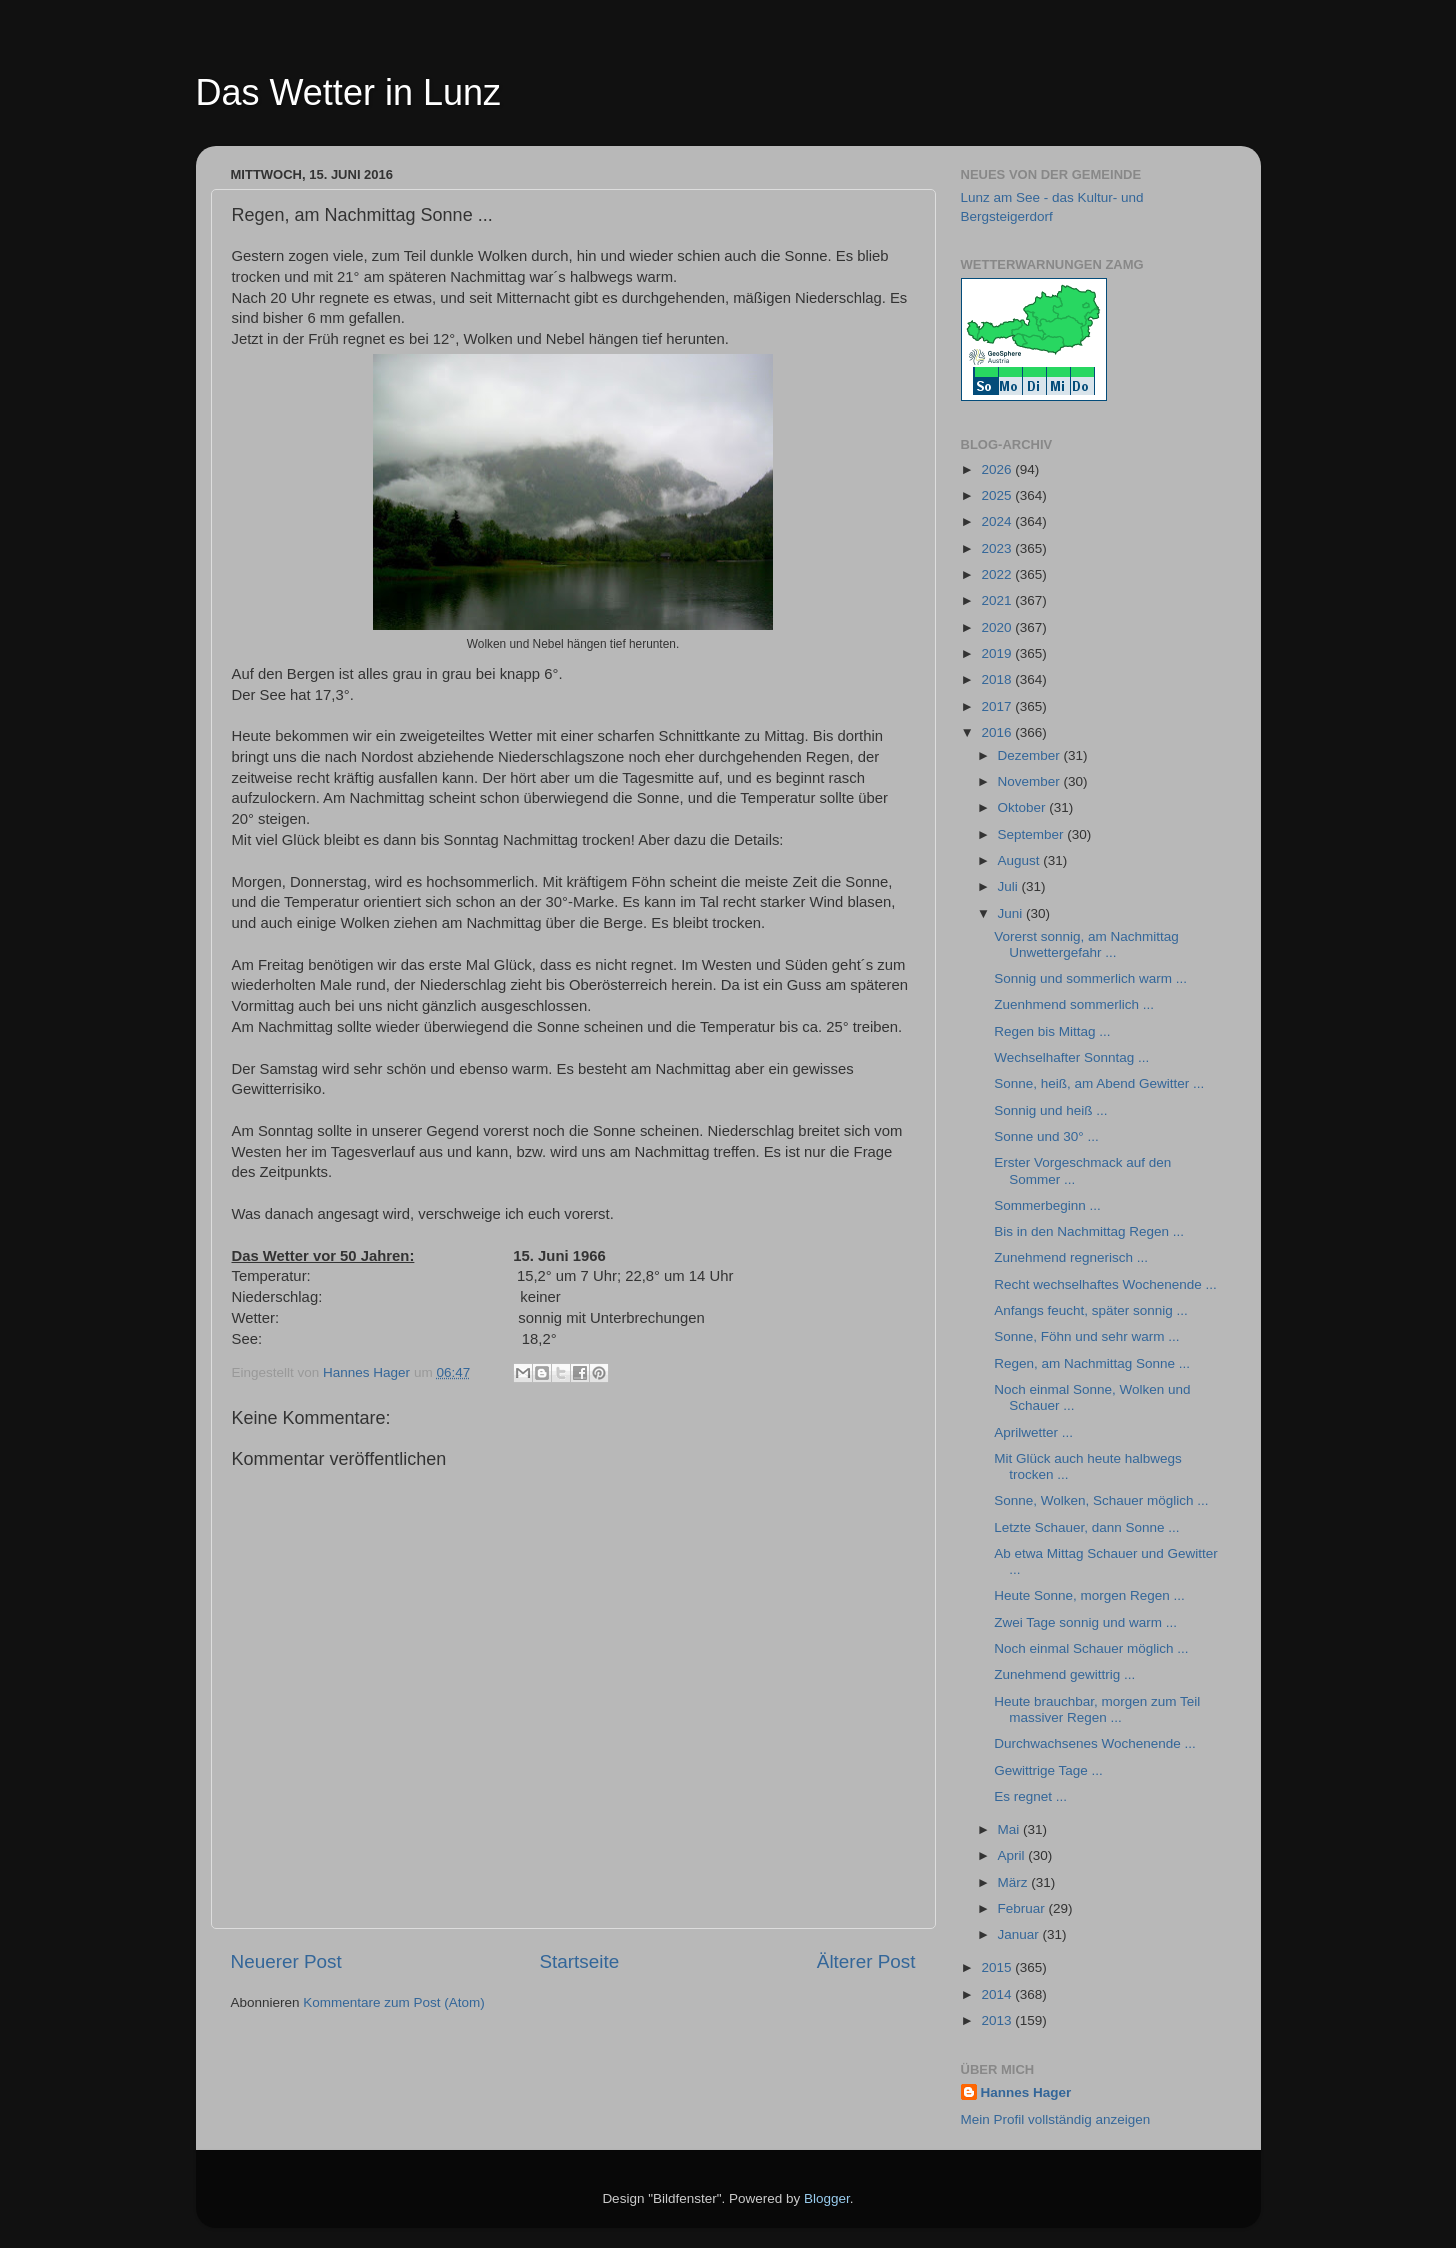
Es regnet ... (1030, 1796)
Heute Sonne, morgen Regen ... (1089, 1595)
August (1021, 860)
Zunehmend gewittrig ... (1064, 1674)
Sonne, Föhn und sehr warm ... (1086, 1336)
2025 (998, 495)
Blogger (827, 2198)
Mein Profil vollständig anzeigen (1056, 2119)
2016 (998, 732)
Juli (1010, 886)
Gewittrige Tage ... (1048, 1770)
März (1015, 1882)
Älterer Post (866, 1961)
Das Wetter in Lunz (348, 92)
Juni (1012, 913)
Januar (1020, 1934)
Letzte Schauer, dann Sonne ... (1086, 1527)
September (1033, 834)
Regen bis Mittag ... (1052, 1031)
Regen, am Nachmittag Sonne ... (1092, 1363)
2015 (998, 1967)
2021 (998, 600)
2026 (998, 469)
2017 (998, 706)
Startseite (579, 1961)
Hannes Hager (1026, 2092)
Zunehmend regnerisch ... (1071, 1257)
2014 (998, 1994)
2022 (998, 574)
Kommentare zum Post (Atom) (394, 2002)
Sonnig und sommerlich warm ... (1090, 978)
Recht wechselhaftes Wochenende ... (1105, 1284)
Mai (1011, 1829)
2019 (998, 653)
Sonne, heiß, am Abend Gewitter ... (1099, 1083)
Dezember (1031, 755)
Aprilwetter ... (1033, 1432)
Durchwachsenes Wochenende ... (1095, 1743)
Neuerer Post (286, 1961)
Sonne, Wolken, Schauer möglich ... (1101, 1500)
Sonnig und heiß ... (1050, 1110)
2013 (998, 2020)
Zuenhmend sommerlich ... (1074, 1004)
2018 (998, 679)
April (1013, 1855)
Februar (1023, 1908)
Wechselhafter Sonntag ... (1071, 1057)
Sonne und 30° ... (1046, 1136)
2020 (998, 627)
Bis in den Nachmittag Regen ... (1089, 1231)
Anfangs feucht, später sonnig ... (1091, 1310)
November (1031, 781)
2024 (998, 521)
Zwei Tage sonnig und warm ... (1085, 1622)
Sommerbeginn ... (1047, 1205)
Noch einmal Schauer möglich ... (1091, 1648)
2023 (998, 548)
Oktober (1024, 807)
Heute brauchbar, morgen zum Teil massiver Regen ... (1097, 1709)
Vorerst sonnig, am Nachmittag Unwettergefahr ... (1086, 944)
